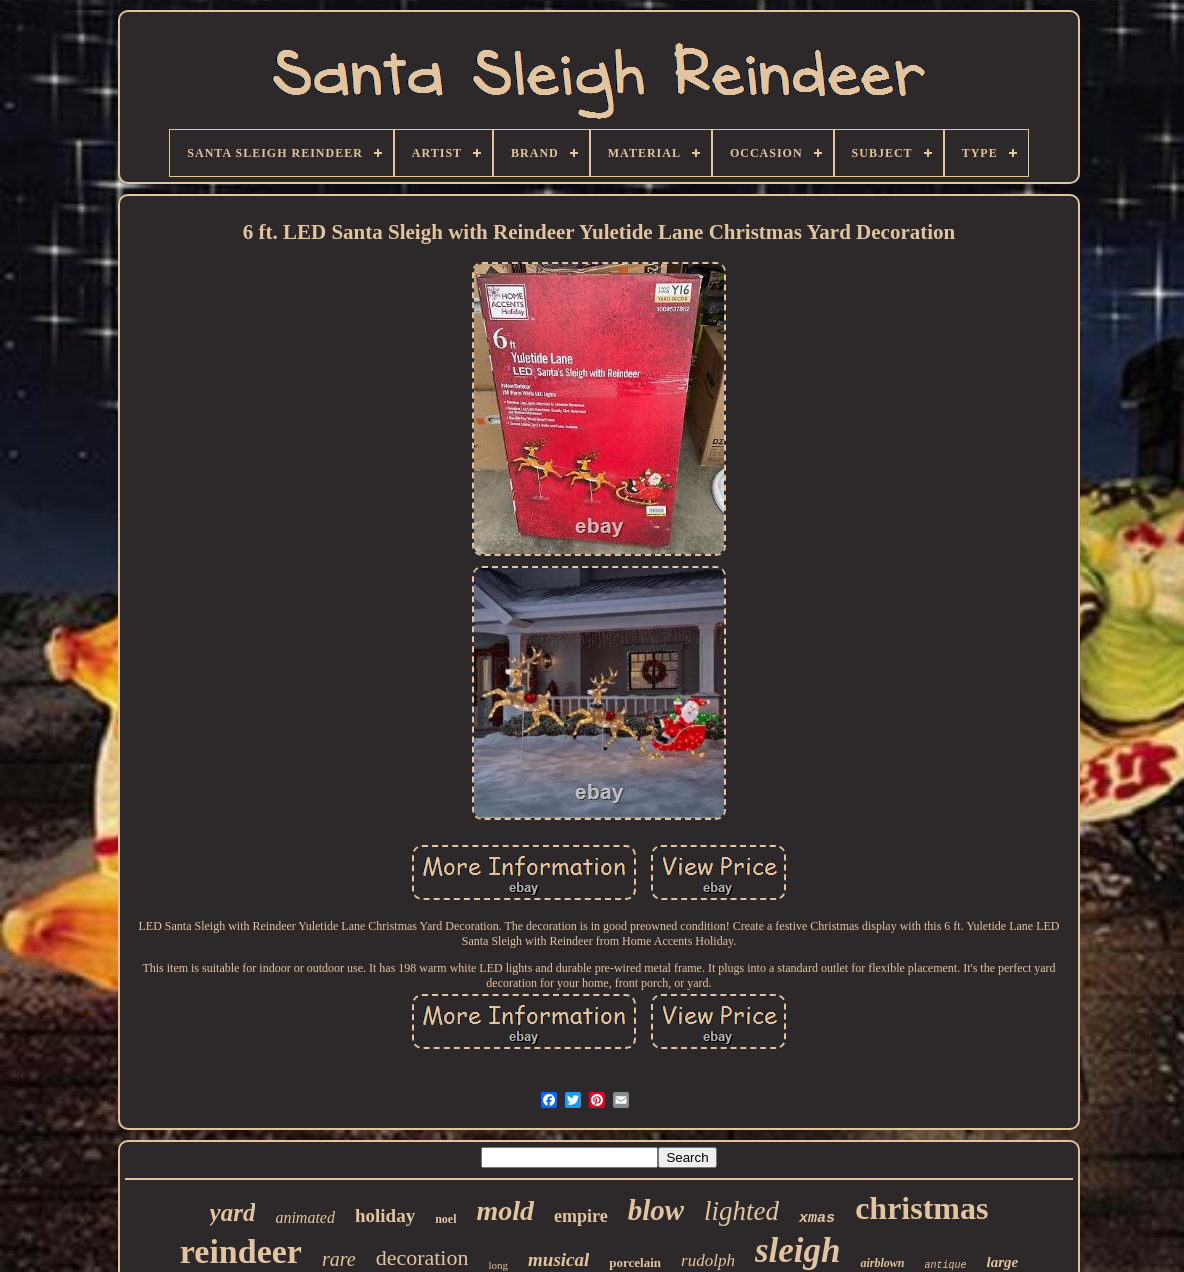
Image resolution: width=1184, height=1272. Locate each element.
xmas (817, 1218)
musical (558, 1259)
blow (656, 1210)
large (1003, 1262)
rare (339, 1259)
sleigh (798, 1250)
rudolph (708, 1260)
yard (233, 1212)
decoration (422, 1257)
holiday (385, 1215)
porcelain (635, 1262)
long (498, 1265)
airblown (882, 1263)
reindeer (241, 1251)
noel (445, 1219)
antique (945, 1265)
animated (305, 1217)
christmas (921, 1208)
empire (581, 1216)
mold (505, 1210)
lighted (741, 1211)
